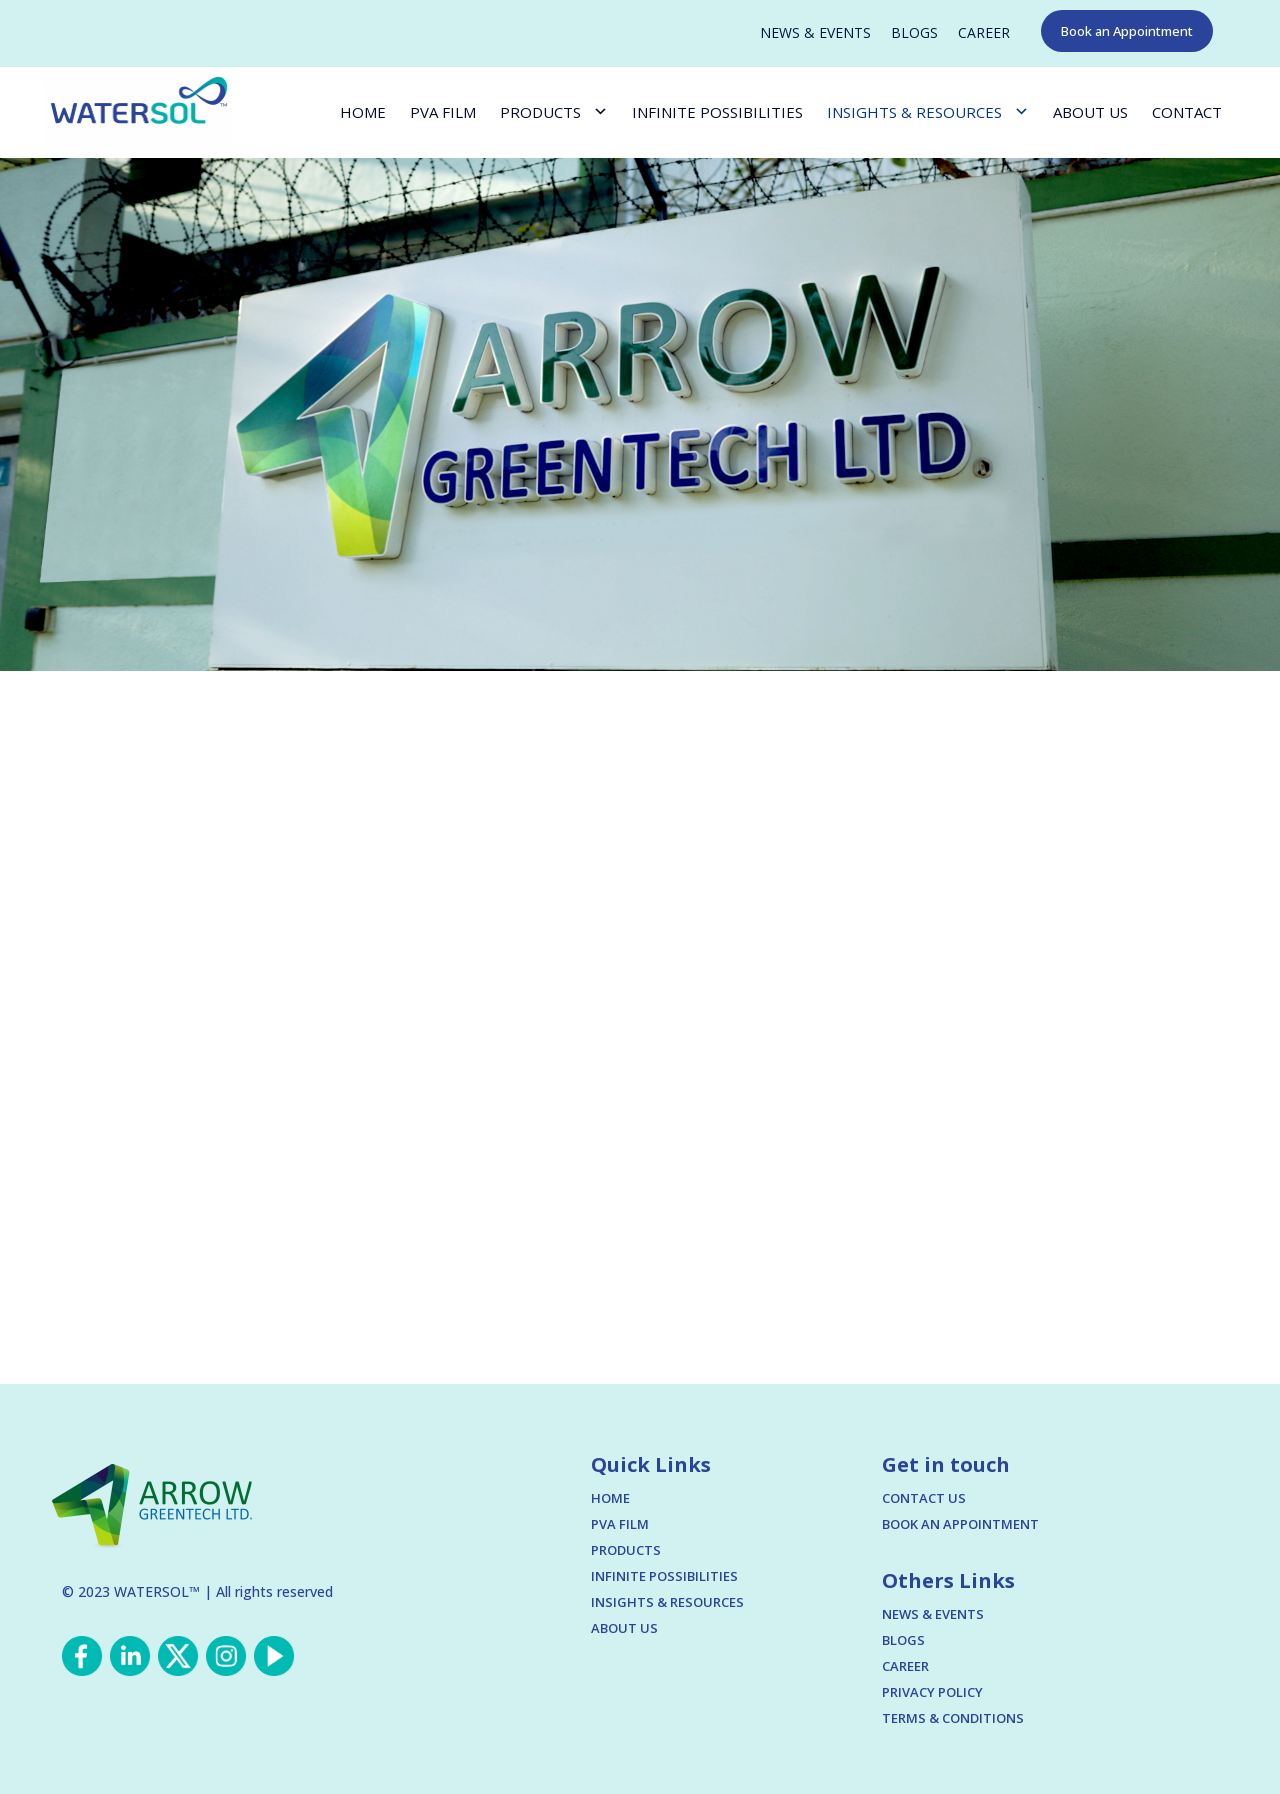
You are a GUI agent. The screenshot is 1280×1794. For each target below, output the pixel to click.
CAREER (984, 33)
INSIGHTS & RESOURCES (914, 112)
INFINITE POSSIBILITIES (717, 112)
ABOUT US (1090, 112)
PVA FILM (443, 112)
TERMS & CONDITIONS (953, 1718)
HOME (363, 112)
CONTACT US (924, 1498)
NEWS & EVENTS (815, 33)
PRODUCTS (540, 112)
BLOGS (914, 33)
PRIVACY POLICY (932, 1692)
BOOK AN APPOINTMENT (960, 1524)
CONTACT (1187, 112)
